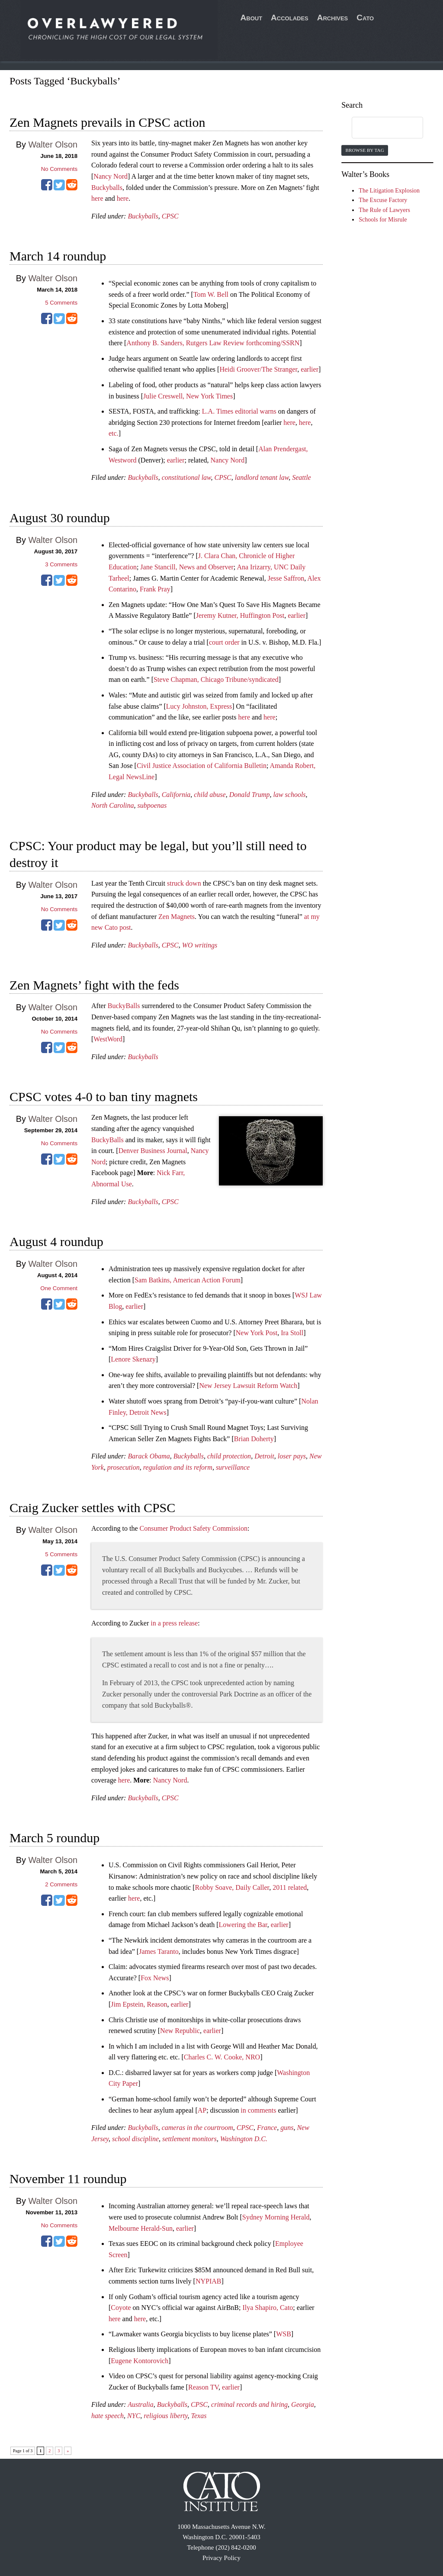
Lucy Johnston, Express (199, 706)
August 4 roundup (56, 1241)
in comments (258, 2110)
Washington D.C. (243, 2138)
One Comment (58, 1288)
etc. (114, 433)
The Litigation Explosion (389, 190)
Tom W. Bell (210, 294)
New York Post (256, 1332)
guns (286, 2127)
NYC (133, 2415)
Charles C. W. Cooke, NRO (222, 2057)
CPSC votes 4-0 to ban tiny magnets (104, 1096)
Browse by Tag (364, 150)
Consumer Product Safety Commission (193, 1528)
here (97, 198)
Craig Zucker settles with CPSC (92, 1507)
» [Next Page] (68, 2450)
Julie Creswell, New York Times (188, 396)
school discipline (135, 2138)
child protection (229, 1456)
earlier (309, 369)
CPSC (170, 216)
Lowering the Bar (243, 1924)
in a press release (174, 1623)
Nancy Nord (110, 176)
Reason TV (203, 2387)
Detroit (264, 1456)
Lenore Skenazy (133, 1359)
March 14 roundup (58, 256)
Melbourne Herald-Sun (141, 2228)
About (252, 17)
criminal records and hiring (249, 2404)
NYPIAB (209, 2281)
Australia (141, 2404)
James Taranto (158, 1951)
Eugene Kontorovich (139, 2360)
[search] (379, 128)
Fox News (155, 1978)
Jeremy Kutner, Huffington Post (240, 615)
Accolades (289, 17)
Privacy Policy (221, 2557)
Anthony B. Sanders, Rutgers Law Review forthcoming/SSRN (212, 343)
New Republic (180, 2030)
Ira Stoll (292, 1332)
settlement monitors (189, 2138)
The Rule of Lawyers (384, 210)
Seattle (301, 477)
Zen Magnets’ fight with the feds (94, 985)
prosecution (123, 1467)
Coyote (121, 2307)
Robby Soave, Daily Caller (232, 1887)
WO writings (199, 945)
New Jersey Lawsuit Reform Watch (248, 1385)
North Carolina (112, 805)
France (267, 2127)
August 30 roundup (60, 518)
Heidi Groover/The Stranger (258, 369)
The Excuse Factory (383, 200)
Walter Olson (52, 144)
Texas (199, 2415)
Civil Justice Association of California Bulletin (201, 765)
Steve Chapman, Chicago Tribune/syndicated (216, 679)
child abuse (209, 794)
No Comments (59, 169)
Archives (332, 17)
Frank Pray (155, 589)
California (176, 794)
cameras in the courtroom (197, 2127)
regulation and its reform (177, 1467)
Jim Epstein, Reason (139, 2004)
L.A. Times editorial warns (239, 411)
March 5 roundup (55, 1838)
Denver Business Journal (153, 1150)
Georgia (302, 2404)
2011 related (290, 1887)
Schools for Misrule (383, 219)
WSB (283, 2334)
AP (202, 2110)
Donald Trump (249, 794)
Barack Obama (149, 1456)
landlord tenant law (262, 477)
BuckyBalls (124, 1005)
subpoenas (152, 805)
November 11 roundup (68, 2178)
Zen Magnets (176, 916)
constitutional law (186, 477)
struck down (184, 883)
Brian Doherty (254, 1438)
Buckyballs (106, 187)
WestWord (107, 1039)
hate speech (107, 2415)
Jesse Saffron (286, 578)
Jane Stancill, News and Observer (187, 567)
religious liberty (165, 2415)
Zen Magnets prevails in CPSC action (107, 122)
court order (224, 642)
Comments (61, 302)
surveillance (233, 1467)
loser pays (292, 1456)
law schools (289, 794)
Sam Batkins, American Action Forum (188, 1280)
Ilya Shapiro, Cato (267, 2307)
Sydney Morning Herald (276, 2217)
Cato (365, 17)
